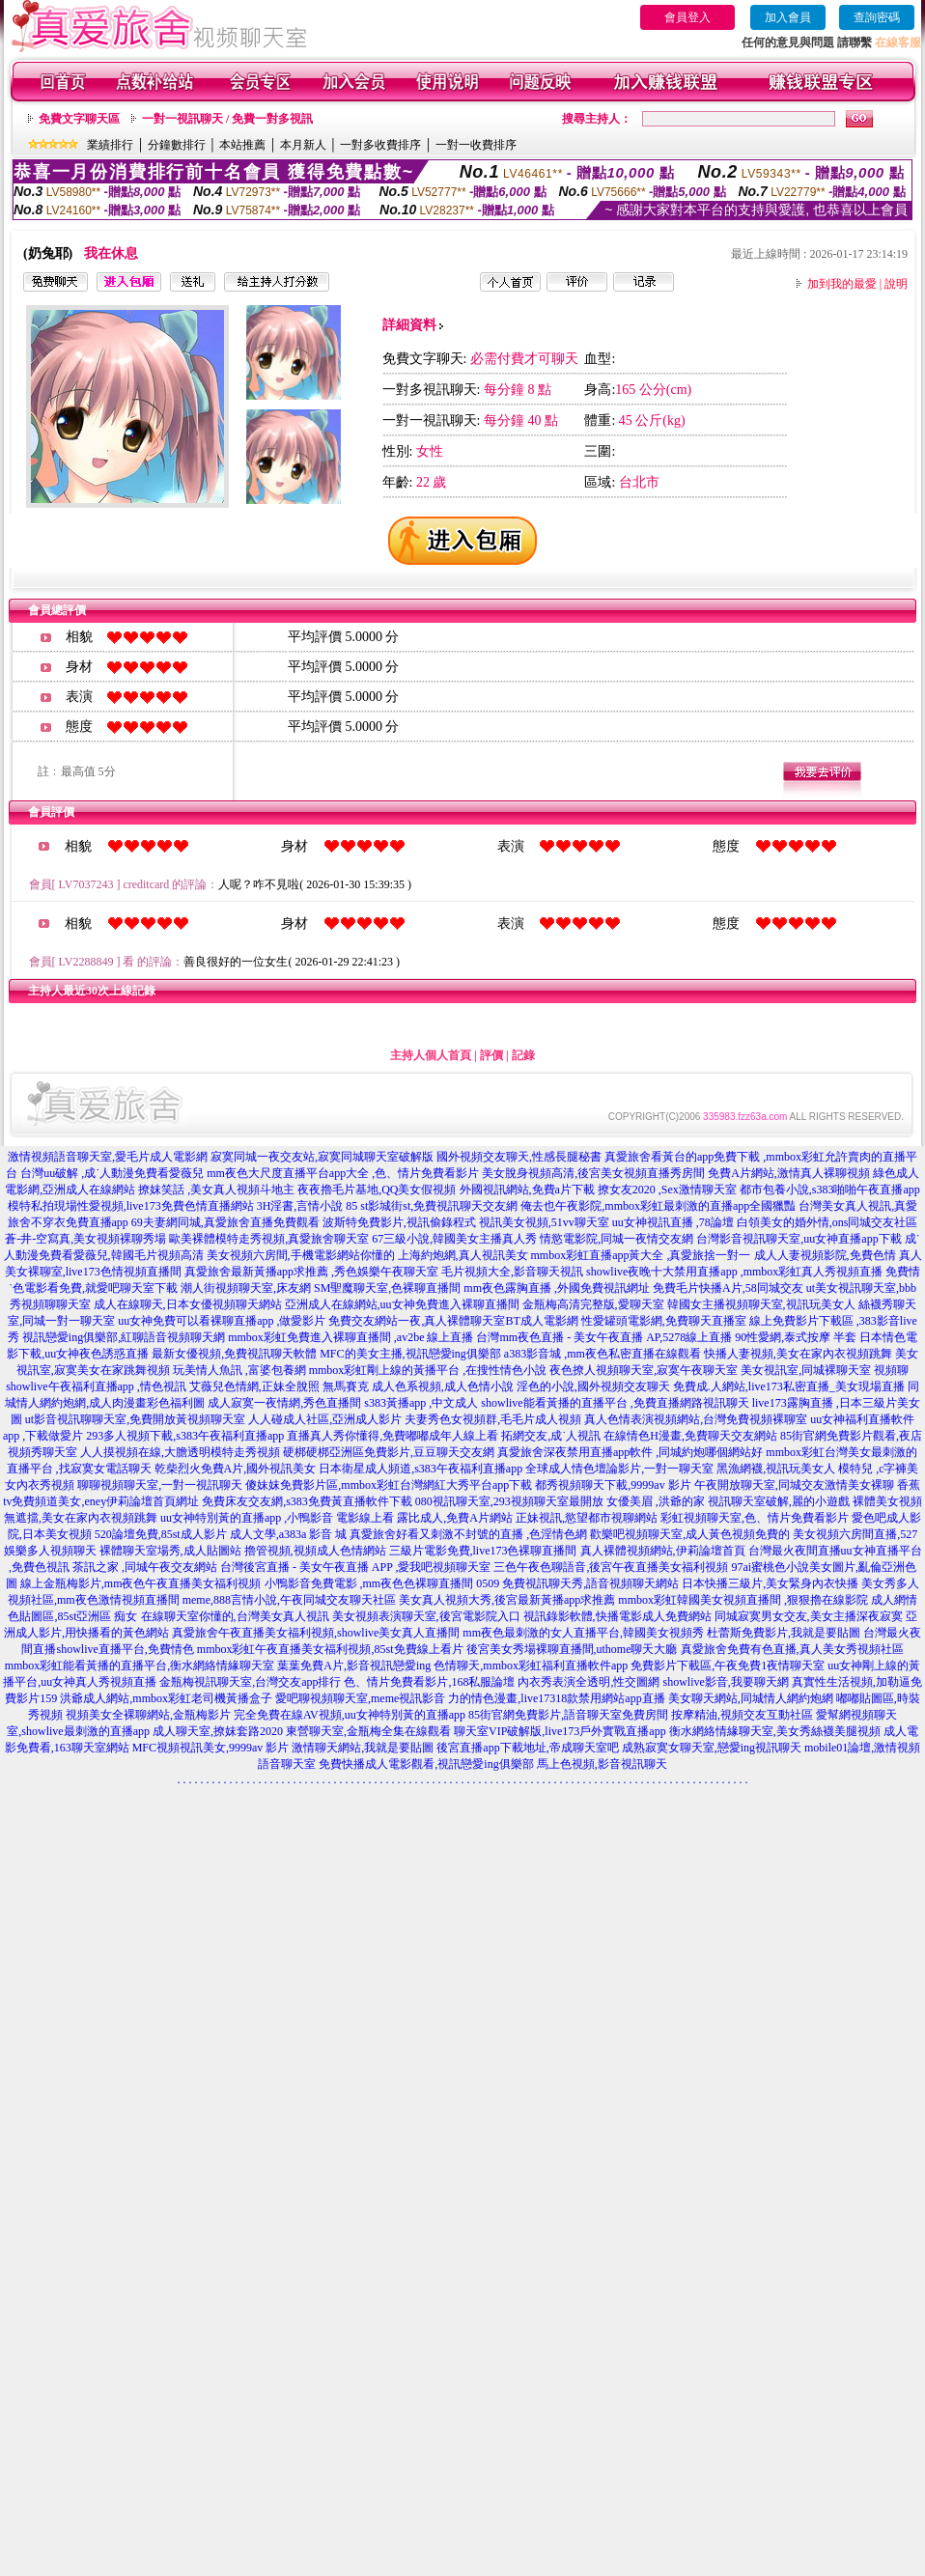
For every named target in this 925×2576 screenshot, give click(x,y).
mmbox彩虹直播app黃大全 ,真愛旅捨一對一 (641, 1255)
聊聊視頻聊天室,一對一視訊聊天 (159, 1485)
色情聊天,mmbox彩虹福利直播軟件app (531, 1665)
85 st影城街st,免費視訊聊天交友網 (432, 1206)
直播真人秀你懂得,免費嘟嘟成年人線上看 (392, 1435)
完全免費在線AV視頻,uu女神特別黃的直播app (349, 1715)
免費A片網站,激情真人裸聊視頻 (789, 1173)
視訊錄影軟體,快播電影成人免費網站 (617, 1616)
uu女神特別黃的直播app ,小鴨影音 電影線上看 (278, 1518)
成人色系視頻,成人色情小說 (443, 1386)
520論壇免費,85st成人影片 (161, 1534)
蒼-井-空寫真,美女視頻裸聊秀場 (85, 1239)
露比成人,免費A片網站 (455, 1518)
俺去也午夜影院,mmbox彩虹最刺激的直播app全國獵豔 (658, 1206)
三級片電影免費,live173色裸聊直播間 (483, 1550)
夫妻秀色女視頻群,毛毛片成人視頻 (493, 1419)
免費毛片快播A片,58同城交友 (728, 1288)
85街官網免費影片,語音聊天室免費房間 (568, 1715)
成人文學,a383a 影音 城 (289, 1534)
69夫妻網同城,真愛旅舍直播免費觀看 (225, 1222)
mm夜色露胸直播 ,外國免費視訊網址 (556, 1288)
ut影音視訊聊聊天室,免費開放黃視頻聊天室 (135, 1419)
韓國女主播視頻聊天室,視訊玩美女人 (761, 1304)
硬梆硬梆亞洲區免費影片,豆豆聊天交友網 (388, 1452)
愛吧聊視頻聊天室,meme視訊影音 (360, 1698)
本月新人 (303, 145)
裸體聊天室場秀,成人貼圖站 (170, 1550)
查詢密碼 (877, 17)
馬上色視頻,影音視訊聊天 (602, 1764)
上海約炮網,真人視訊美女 (463, 1255)
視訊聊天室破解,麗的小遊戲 (779, 1501)
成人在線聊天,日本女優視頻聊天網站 (188, 1304)
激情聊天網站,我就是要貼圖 (363, 1747)
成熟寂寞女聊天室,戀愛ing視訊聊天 (711, 1747)
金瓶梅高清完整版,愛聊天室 (593, 1304)
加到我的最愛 (842, 284)
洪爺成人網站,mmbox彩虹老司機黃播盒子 (166, 1698)
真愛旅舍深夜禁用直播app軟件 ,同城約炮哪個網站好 (630, 1452)
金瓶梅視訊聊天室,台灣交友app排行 (250, 1682)
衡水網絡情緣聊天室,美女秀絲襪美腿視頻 (775, 1731)
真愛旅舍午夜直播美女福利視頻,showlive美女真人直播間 (316, 1632)
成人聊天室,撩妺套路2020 (218, 1731)
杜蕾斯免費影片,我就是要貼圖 (783, 1632)
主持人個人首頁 (430, 1055)
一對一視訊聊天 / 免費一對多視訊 (227, 119)
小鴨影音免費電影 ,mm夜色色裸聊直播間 (369, 1583)
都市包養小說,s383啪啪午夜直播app (830, 1189)
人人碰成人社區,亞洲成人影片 (325, 1419)
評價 (491, 1055)
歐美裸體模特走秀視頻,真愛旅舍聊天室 (269, 1239)
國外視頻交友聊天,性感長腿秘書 (519, 1156)
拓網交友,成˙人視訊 (551, 1435)
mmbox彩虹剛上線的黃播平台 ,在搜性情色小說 (428, 1370)
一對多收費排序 (380, 145)
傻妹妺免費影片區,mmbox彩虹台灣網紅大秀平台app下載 (388, 1485)
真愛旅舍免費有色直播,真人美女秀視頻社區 (792, 1649)
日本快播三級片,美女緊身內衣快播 (770, 1583)
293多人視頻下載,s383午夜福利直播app (185, 1435)
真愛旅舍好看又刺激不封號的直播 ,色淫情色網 (468, 1534)
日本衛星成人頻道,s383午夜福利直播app (420, 1468)
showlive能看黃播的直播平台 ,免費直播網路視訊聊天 (614, 1403)
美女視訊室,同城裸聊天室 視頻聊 (825, 1370)
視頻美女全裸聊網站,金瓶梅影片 (148, 1715)
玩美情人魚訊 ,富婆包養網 (239, 1370)
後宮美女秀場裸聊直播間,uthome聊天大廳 (572, 1649)
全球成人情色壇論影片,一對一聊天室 (619, 1468)
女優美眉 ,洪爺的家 (655, 1501)
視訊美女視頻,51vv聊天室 (544, 1222)
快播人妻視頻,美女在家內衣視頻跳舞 (798, 1353)
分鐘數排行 (177, 145)
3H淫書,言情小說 (300, 1206)
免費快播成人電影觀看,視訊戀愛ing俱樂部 (426, 1764)
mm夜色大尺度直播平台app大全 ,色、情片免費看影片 (343, 1173)
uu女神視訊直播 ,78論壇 (673, 1222)
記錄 (523, 1055)
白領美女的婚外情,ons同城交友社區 (827, 1222)
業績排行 (110, 145)
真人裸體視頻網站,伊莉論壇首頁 (662, 1550)
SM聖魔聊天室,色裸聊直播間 (387, 1288)
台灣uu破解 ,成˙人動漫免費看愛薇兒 (112, 1173)
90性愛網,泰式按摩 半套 (795, 1337)
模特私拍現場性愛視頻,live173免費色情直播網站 (131, 1206)
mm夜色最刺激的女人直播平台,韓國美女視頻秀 (583, 1632)
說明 (896, 284)
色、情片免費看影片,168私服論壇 (429, 1682)
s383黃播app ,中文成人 (421, 1403)
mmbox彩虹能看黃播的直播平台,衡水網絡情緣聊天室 (140, 1665)
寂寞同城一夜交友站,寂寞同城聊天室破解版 (322, 1156)
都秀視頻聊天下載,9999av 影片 (612, 1485)
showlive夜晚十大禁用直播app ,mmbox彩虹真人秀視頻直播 (734, 1271)
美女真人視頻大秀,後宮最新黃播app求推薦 (507, 1600)
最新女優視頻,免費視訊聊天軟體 (234, 1353)
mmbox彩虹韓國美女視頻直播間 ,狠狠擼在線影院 (743, 1600)
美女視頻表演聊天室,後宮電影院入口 (426, 1616)
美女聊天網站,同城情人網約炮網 (750, 1698)
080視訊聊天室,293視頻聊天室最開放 (509, 1501)
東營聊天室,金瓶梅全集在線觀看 (368, 1731)
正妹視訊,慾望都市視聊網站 (587, 1518)
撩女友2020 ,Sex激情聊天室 (667, 1189)
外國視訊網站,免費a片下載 (527, 1189)
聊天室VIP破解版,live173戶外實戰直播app (560, 1731)
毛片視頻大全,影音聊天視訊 (512, 1271)
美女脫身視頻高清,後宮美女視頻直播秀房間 (593, 1173)
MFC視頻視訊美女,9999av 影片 (211, 1747)
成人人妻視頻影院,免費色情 (825, 1255)
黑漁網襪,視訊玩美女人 (775, 1468)
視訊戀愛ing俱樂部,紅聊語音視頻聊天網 (123, 1337)
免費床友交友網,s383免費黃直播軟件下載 (307, 1501)
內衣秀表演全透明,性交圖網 (588, 1682)
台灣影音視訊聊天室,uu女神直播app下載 (798, 1239)
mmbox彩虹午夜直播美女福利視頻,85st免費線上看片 (330, 1649)
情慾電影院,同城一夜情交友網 (616, 1239)
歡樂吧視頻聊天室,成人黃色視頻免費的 (690, 1534)
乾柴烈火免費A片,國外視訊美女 (235, 1468)
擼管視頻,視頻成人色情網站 (315, 1550)
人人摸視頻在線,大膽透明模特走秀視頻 (180, 1452)
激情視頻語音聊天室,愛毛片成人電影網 (108, 1156)
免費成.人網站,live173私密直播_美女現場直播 (789, 1386)
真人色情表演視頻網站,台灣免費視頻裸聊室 (695, 1419)
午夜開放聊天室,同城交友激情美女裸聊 (794, 1485)
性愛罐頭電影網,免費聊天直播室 (663, 1321)
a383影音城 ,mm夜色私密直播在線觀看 (602, 1353)
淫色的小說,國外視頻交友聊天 (593, 1386)
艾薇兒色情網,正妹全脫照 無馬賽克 (279, 1386)
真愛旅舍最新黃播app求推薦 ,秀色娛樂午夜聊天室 (311, 1271)
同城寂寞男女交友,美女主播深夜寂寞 (809, 1616)
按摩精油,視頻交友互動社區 (742, 1715)
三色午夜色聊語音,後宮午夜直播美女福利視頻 (610, 1567)
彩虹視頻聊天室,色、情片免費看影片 (754, 1518)
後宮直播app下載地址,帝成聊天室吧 (527, 1747)
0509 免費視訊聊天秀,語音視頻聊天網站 (577, 1583)
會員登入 (687, 17)
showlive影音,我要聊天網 (725, 1682)
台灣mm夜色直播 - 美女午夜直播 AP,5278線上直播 (604, 1337)
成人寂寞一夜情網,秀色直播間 (284, 1403)
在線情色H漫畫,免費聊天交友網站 (690, 1435)
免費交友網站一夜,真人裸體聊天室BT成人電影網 (452, 1321)
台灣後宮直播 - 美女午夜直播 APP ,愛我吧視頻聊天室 (355, 1567)
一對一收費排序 (476, 145)
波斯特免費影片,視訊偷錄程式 (399, 1222)
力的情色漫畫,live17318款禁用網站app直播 (556, 1698)
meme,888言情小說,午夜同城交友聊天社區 (289, 1600)
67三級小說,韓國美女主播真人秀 (454, 1239)
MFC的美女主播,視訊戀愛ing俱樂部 (410, 1353)
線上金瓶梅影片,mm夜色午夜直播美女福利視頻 (141, 1583)
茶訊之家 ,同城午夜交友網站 (144, 1567)
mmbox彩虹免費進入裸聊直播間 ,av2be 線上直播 (350, 1337)
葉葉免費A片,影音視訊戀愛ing (354, 1665)
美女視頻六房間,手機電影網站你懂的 (301, 1255)
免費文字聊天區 (79, 119)
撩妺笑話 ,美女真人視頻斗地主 (216, 1189)
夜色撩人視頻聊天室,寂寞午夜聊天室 (643, 1370)
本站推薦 (242, 145)
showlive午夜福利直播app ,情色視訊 (96, 1386)
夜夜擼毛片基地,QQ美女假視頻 (376, 1189)
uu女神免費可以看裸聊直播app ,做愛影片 (221, 1321)
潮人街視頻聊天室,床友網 (246, 1288)
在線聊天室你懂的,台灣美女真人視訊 (235, 1616)
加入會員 (788, 17)
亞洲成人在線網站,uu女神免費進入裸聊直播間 (402, 1304)
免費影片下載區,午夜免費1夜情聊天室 (728, 1665)
